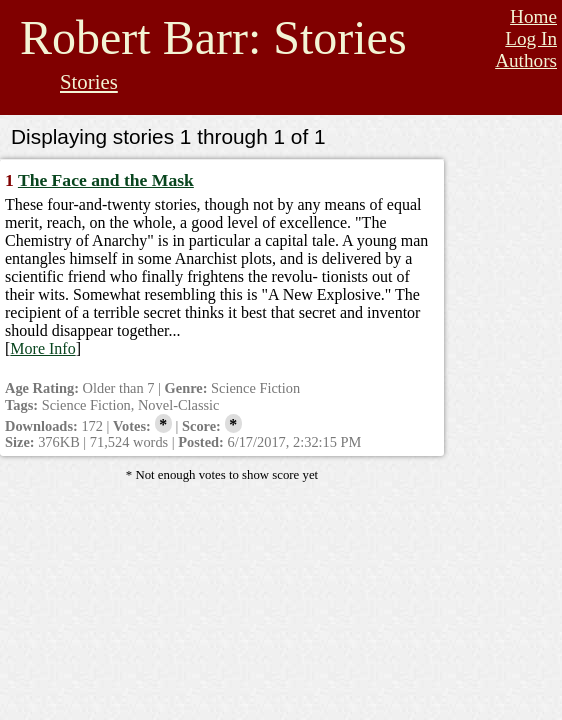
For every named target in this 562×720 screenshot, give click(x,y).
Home (533, 16)
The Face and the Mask (106, 180)
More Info (42, 348)
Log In (531, 38)
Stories (89, 81)
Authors (526, 60)
